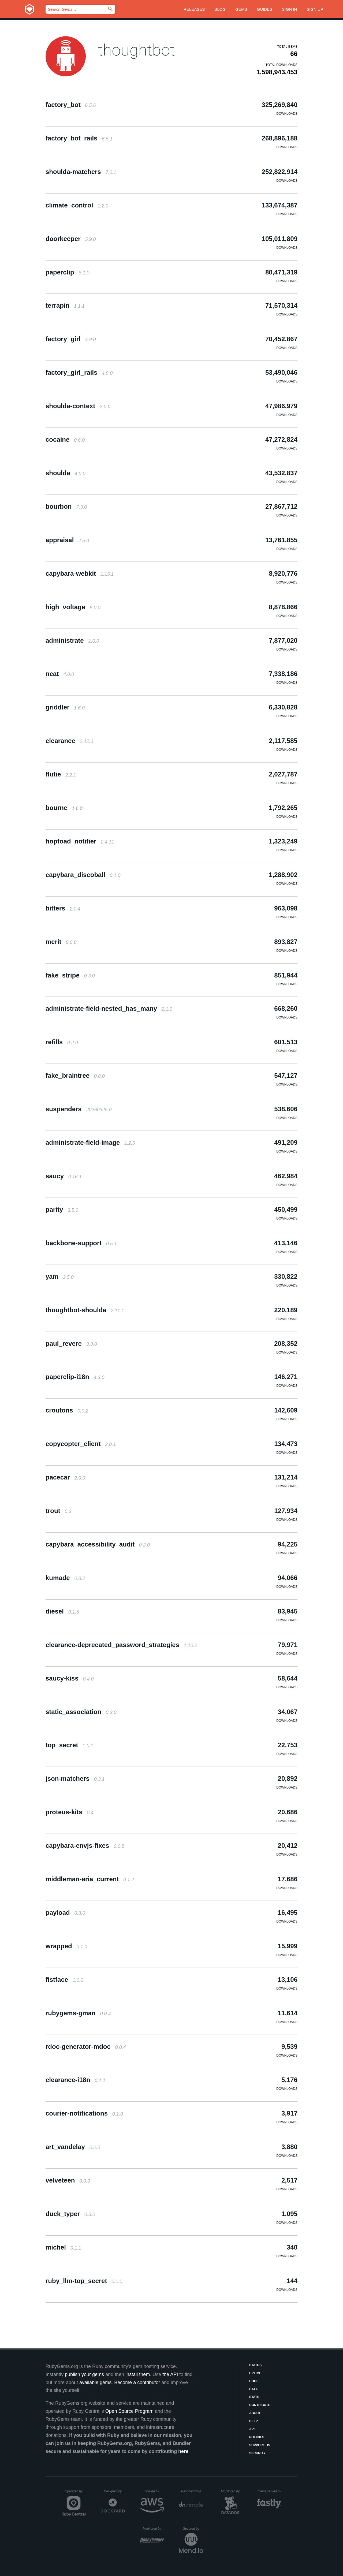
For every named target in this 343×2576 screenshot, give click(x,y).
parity (62, 1209)
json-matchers (75, 1778)
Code (254, 2381)
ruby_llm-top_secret (84, 2280)
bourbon (66, 506)
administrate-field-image (90, 1142)
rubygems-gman (78, 2013)
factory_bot (71, 104)
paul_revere (71, 1343)
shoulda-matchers (81, 171)
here (183, 2451)
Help (253, 2421)
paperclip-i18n (75, 1376)
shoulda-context (78, 406)
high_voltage (73, 607)
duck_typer (70, 2213)
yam (60, 1276)
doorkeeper (71, 238)
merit (61, 941)
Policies (256, 2437)
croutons (67, 1410)
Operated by (75, 2493)
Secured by (193, 2528)
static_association (81, 1711)
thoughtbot (136, 50)
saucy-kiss (70, 1678)
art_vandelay (73, 2146)
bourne (64, 807)
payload (65, 1912)
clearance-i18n (75, 2079)
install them (137, 2374)
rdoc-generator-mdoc (86, 2046)
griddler (65, 707)
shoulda (65, 473)
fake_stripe (70, 975)
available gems (95, 2382)
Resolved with (192, 2491)
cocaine (65, 439)
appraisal (67, 540)
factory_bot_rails (79, 138)
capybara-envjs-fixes (85, 1845)
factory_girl (71, 339)
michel (63, 2247)
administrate (72, 640)
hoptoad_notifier (80, 841)
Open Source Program (129, 2411)
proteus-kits (70, 1812)
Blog (220, 9)
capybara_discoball (83, 874)
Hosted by (154, 2491)
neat (60, 673)
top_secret (69, 1745)
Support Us (259, 2445)
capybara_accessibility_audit (98, 1544)
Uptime (255, 2373)
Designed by (114, 2491)
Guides (265, 9)
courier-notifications (84, 2113)
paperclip (67, 272)
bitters (63, 908)
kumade (65, 1577)
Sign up (315, 9)
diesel (62, 1611)
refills (62, 1042)
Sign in (289, 9)
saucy (64, 1176)
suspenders (79, 1109)
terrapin (65, 305)
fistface (64, 1979)
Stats (254, 2397)
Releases (194, 9)
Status (255, 2365)
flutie (61, 774)
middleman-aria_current (90, 1879)
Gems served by (270, 2491)
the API (170, 2374)
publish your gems (84, 2374)
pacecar (65, 1477)
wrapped (66, 1946)
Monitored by (232, 2491)
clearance (69, 740)
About (255, 2413)
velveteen (68, 2180)
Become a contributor (137, 2382)
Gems (241, 9)
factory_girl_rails (79, 372)
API (252, 2429)
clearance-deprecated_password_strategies (121, 1644)
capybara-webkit (80, 573)
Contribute (259, 2405)
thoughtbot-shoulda (85, 1310)
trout (58, 1510)
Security (257, 2453)
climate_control (77, 205)
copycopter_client (81, 1443)
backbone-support (81, 1243)
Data (253, 2389)
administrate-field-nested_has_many (109, 1008)
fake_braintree (75, 1075)
